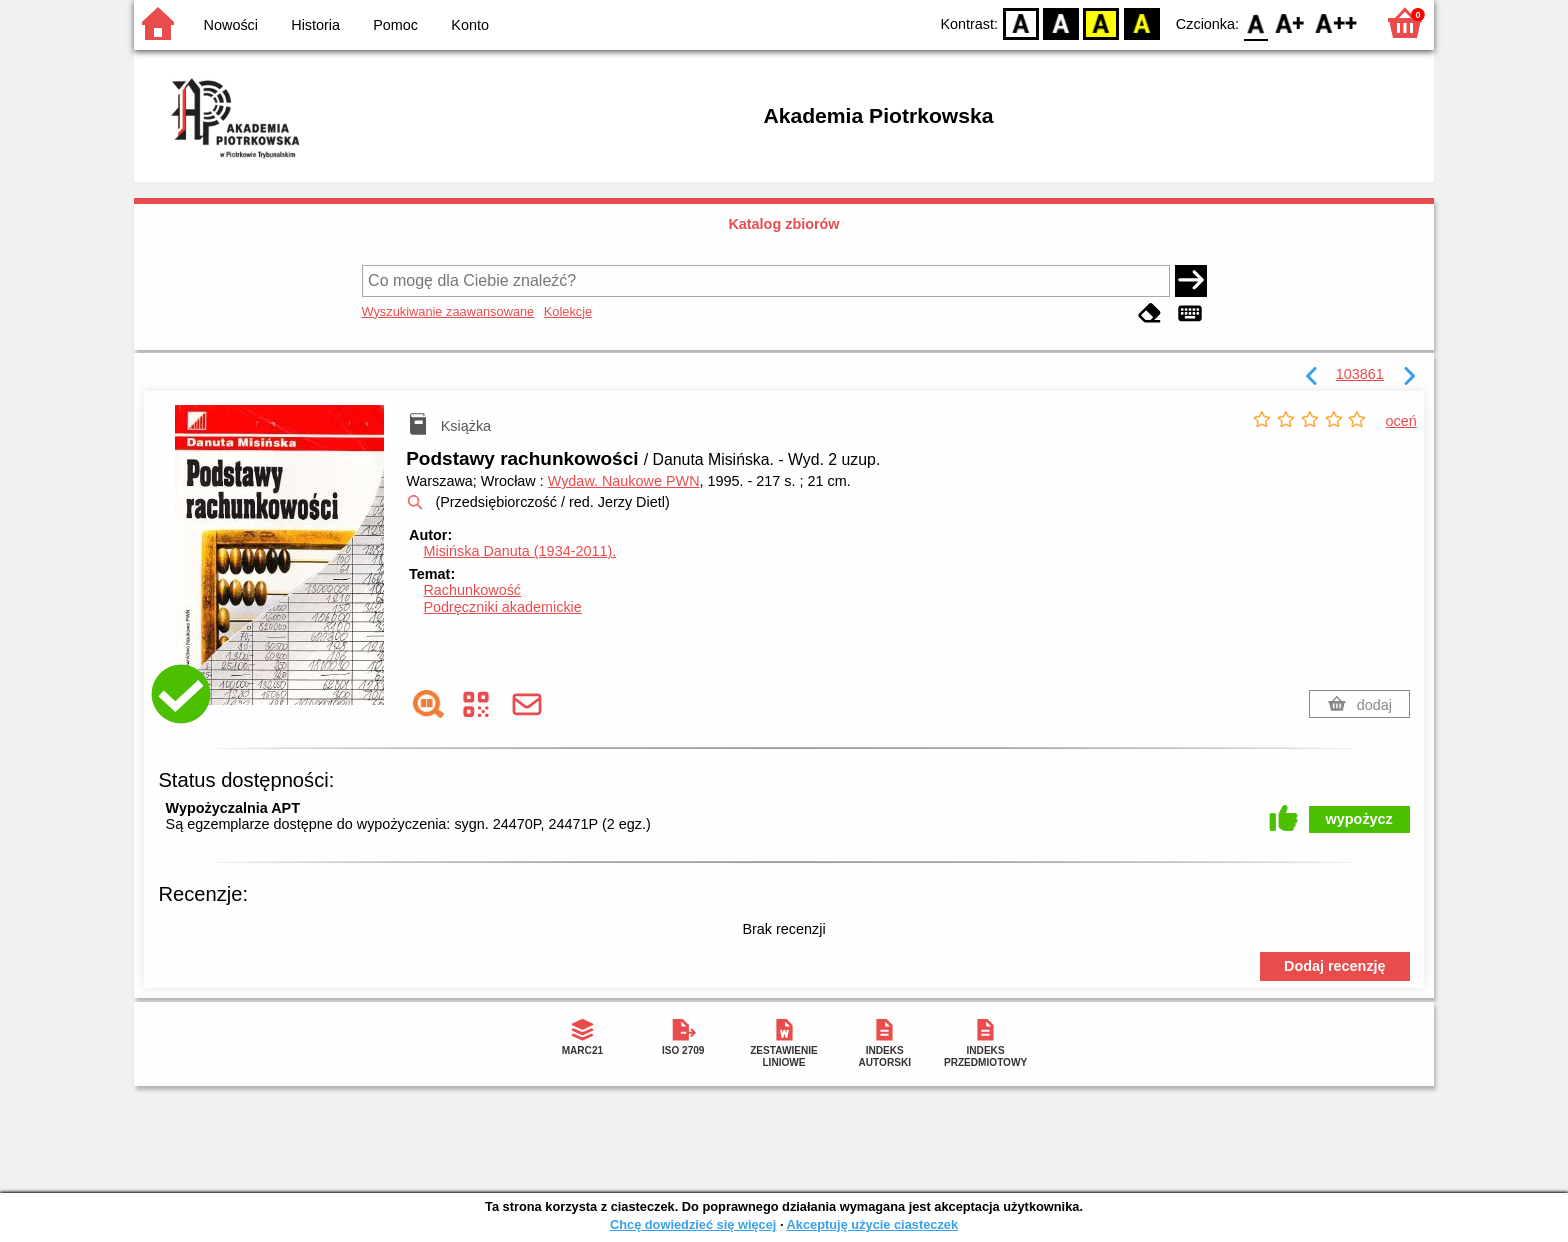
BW (1061, 22)
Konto (470, 25)
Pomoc (395, 25)
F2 (1336, 22)
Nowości (231, 25)
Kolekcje (568, 311)
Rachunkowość (472, 590)
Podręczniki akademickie (502, 607)
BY (1141, 22)
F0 (1255, 22)
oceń (1401, 421)
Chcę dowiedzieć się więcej (693, 1224)
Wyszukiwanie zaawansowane (448, 311)
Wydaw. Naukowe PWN (624, 481)
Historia (315, 25)
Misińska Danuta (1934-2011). (519, 551)
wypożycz (1359, 819)
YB (1101, 22)
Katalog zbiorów (783, 224)
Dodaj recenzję (1335, 966)
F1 (1290, 22)
